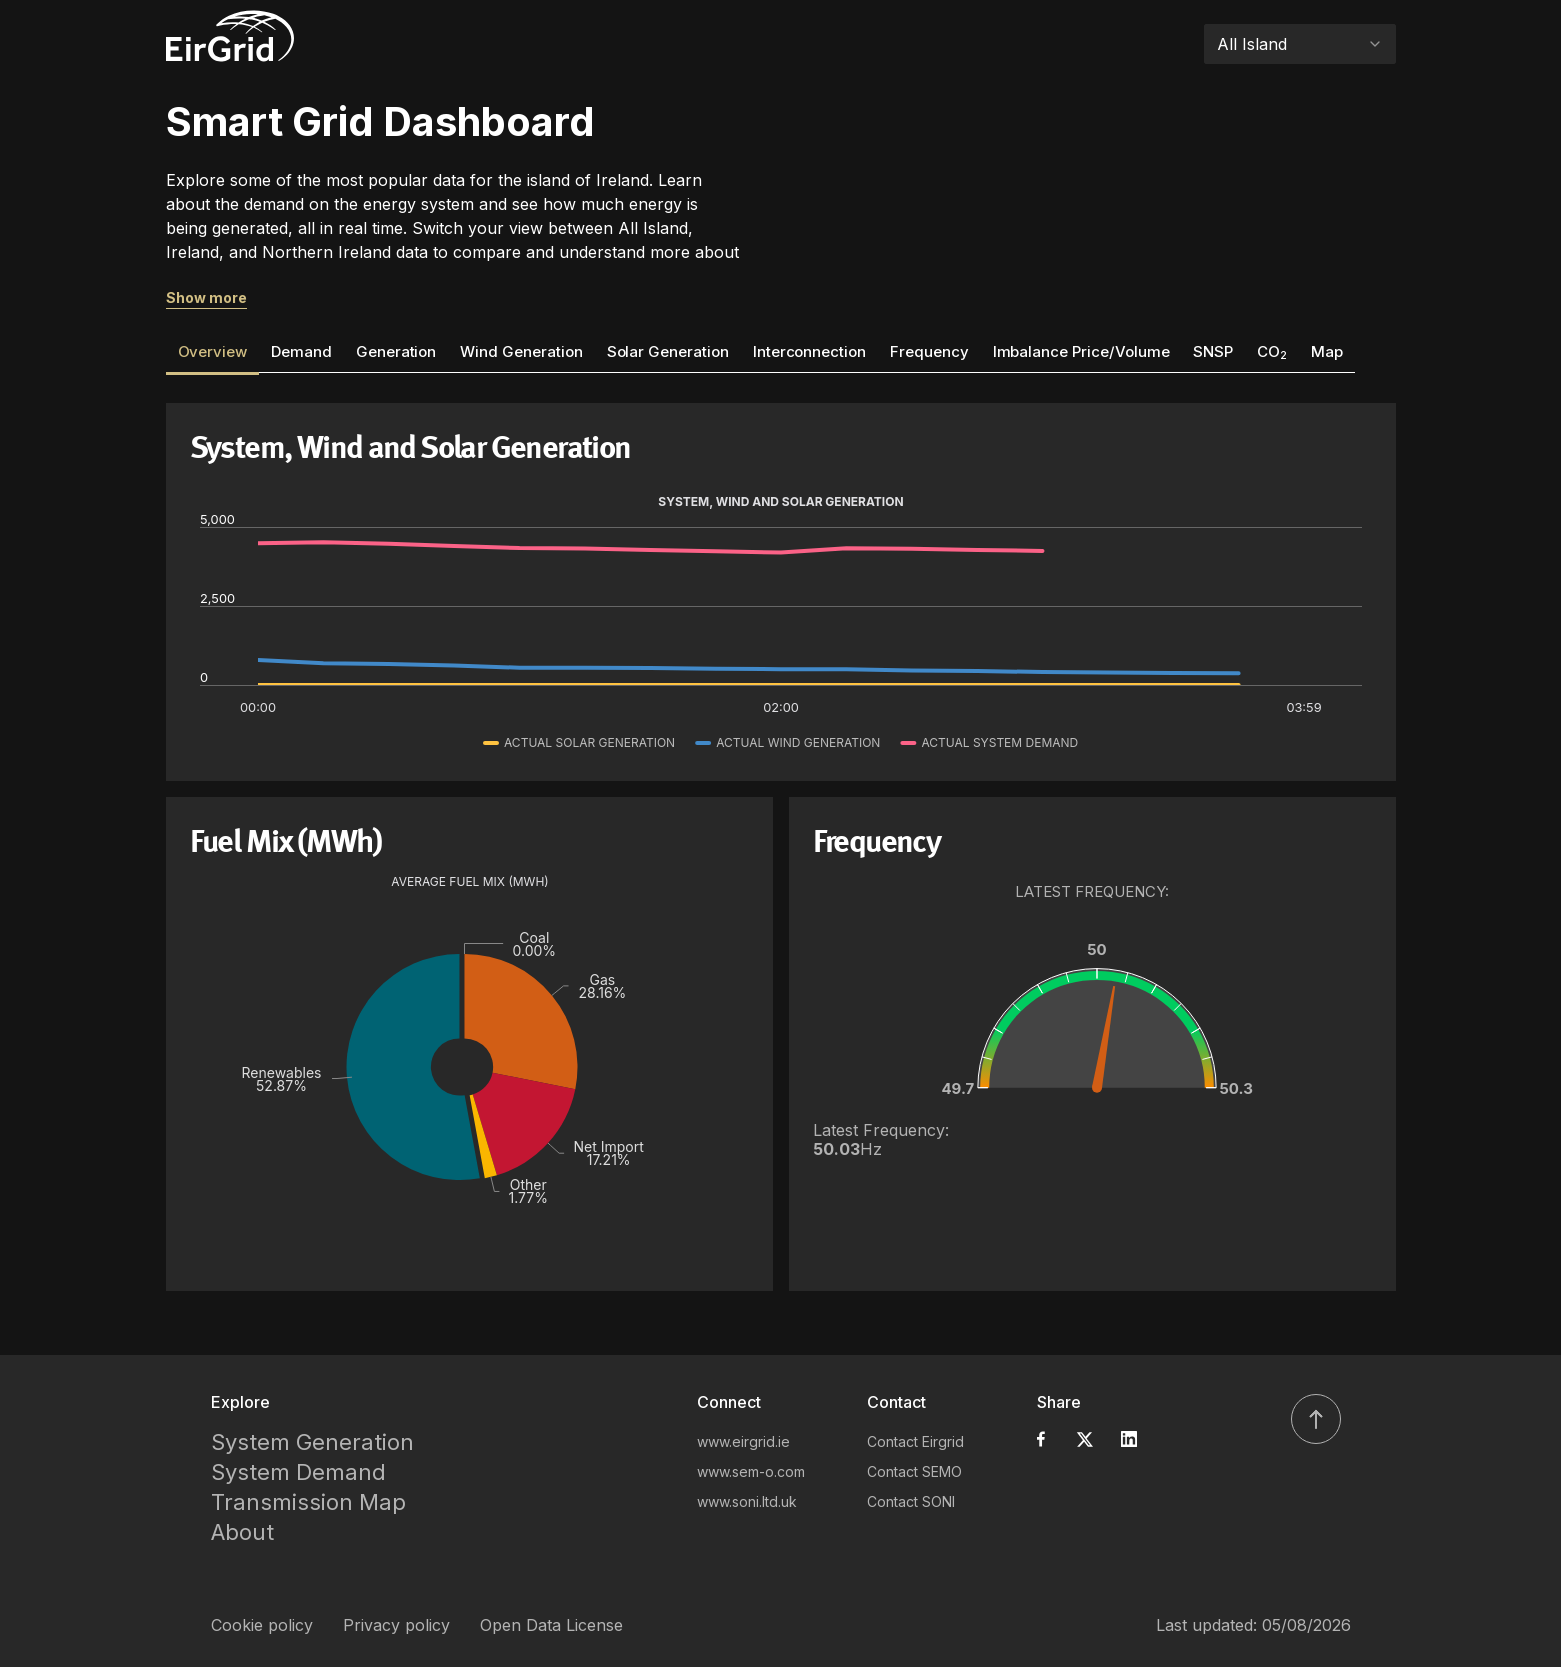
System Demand (298, 1472)
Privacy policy (396, 1625)
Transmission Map (308, 1502)
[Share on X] (1085, 1439)
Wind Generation (521, 351)
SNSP (1213, 351)
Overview (213, 351)
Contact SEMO (914, 1471)
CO (1272, 352)
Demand (301, 351)
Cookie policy (262, 1625)
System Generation (312, 1442)
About (242, 1532)
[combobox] (1300, 44)
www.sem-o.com (751, 1471)
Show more (206, 297)
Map (1327, 351)
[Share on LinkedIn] (1129, 1439)
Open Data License (551, 1625)
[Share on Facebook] (1041, 1439)
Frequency (929, 351)
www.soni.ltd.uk (747, 1501)
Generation (396, 351)
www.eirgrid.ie (743, 1441)
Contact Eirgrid (915, 1441)
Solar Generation (668, 351)
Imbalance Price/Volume (1081, 351)
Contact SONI (911, 1501)
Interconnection (809, 351)
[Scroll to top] (1316, 1419)
